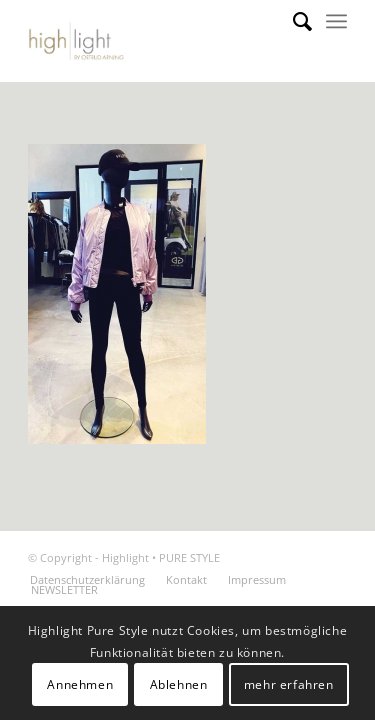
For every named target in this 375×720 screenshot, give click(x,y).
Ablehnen (179, 684)
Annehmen (80, 684)
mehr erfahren (289, 684)
